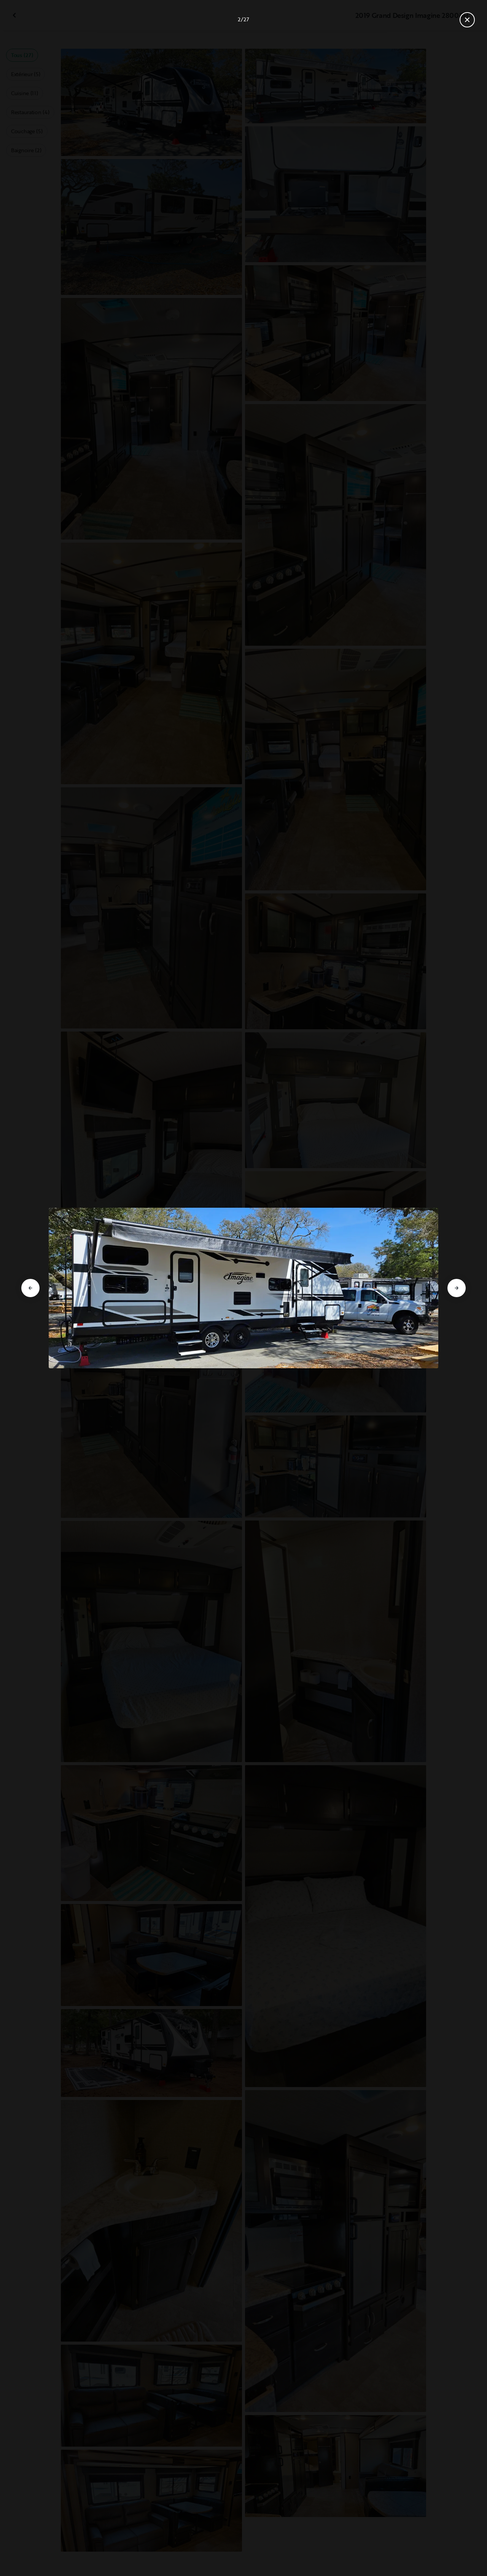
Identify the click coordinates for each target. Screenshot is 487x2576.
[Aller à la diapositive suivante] (456, 1288)
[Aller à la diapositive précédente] (30, 1288)
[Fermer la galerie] (467, 19)
